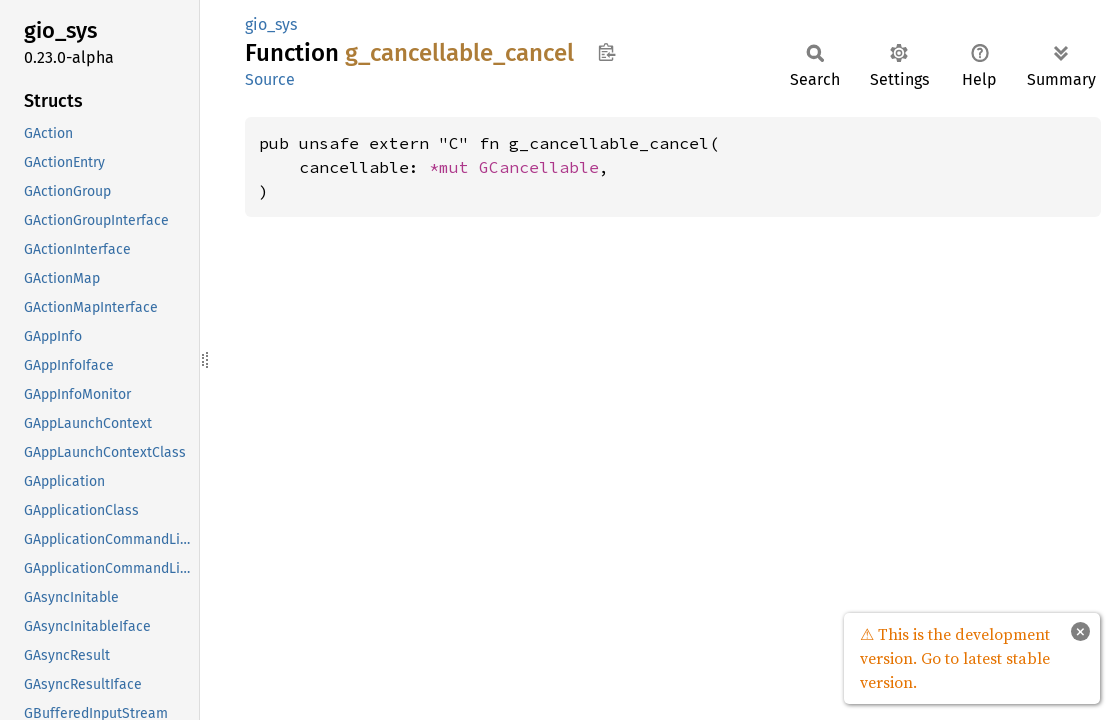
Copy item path (606, 52)
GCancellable (539, 167)
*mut (454, 167)
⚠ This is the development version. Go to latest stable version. (955, 658)
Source (270, 79)
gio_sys (271, 24)
